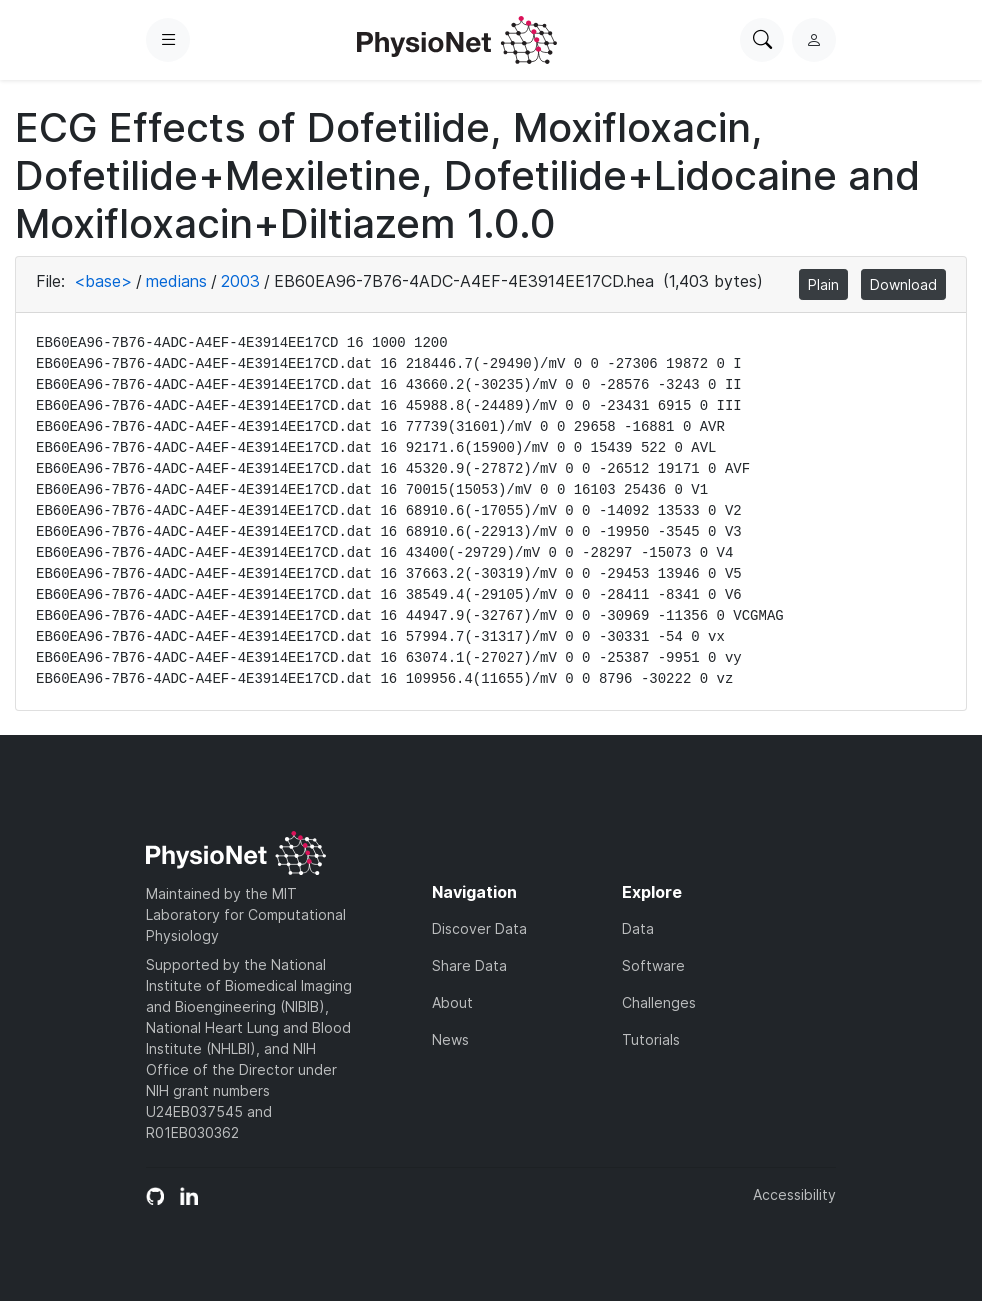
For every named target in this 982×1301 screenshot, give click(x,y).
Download (903, 284)
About (452, 1002)
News (450, 1039)
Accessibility (794, 1194)
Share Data (469, 965)
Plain (823, 284)
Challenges (659, 1002)
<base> (103, 281)
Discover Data (479, 928)
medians (176, 281)
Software (653, 965)
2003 (240, 281)
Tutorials (651, 1039)
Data (638, 928)
